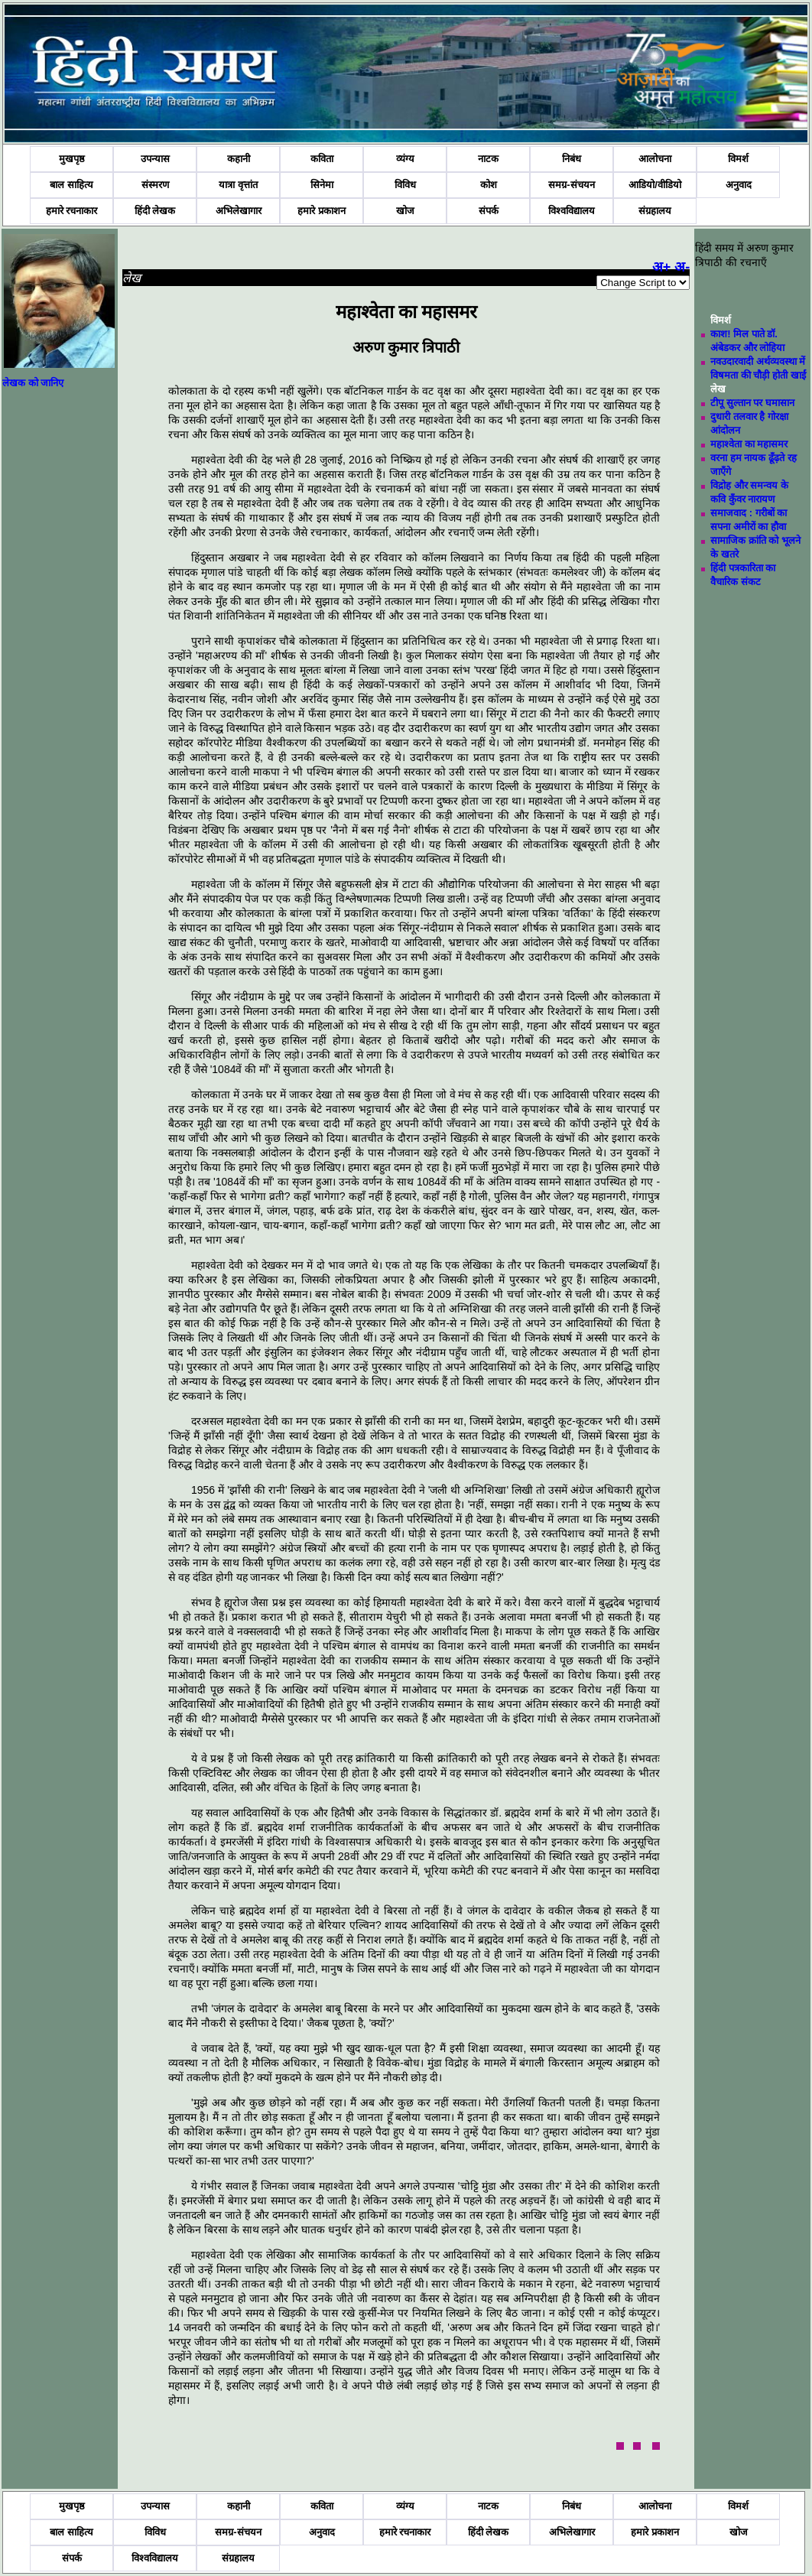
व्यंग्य (405, 158)
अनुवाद (739, 184)
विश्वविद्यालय (571, 210)
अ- (682, 267)
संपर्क (489, 210)
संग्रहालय (654, 210)
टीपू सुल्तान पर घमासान (752, 402)
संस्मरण (155, 184)
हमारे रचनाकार (72, 210)
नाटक (488, 158)
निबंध (571, 158)
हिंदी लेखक (155, 210)
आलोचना (654, 158)
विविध (405, 184)
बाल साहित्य (71, 184)
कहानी (238, 158)
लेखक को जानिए (32, 383)
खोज (405, 210)
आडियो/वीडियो (654, 184)
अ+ (661, 267)
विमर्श (738, 158)
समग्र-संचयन (571, 184)
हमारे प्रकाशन (321, 210)
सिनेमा (321, 184)
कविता (321, 158)
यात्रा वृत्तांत (238, 184)
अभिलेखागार (238, 210)
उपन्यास (155, 158)
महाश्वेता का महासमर (749, 444)
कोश (488, 184)
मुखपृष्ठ (72, 158)
